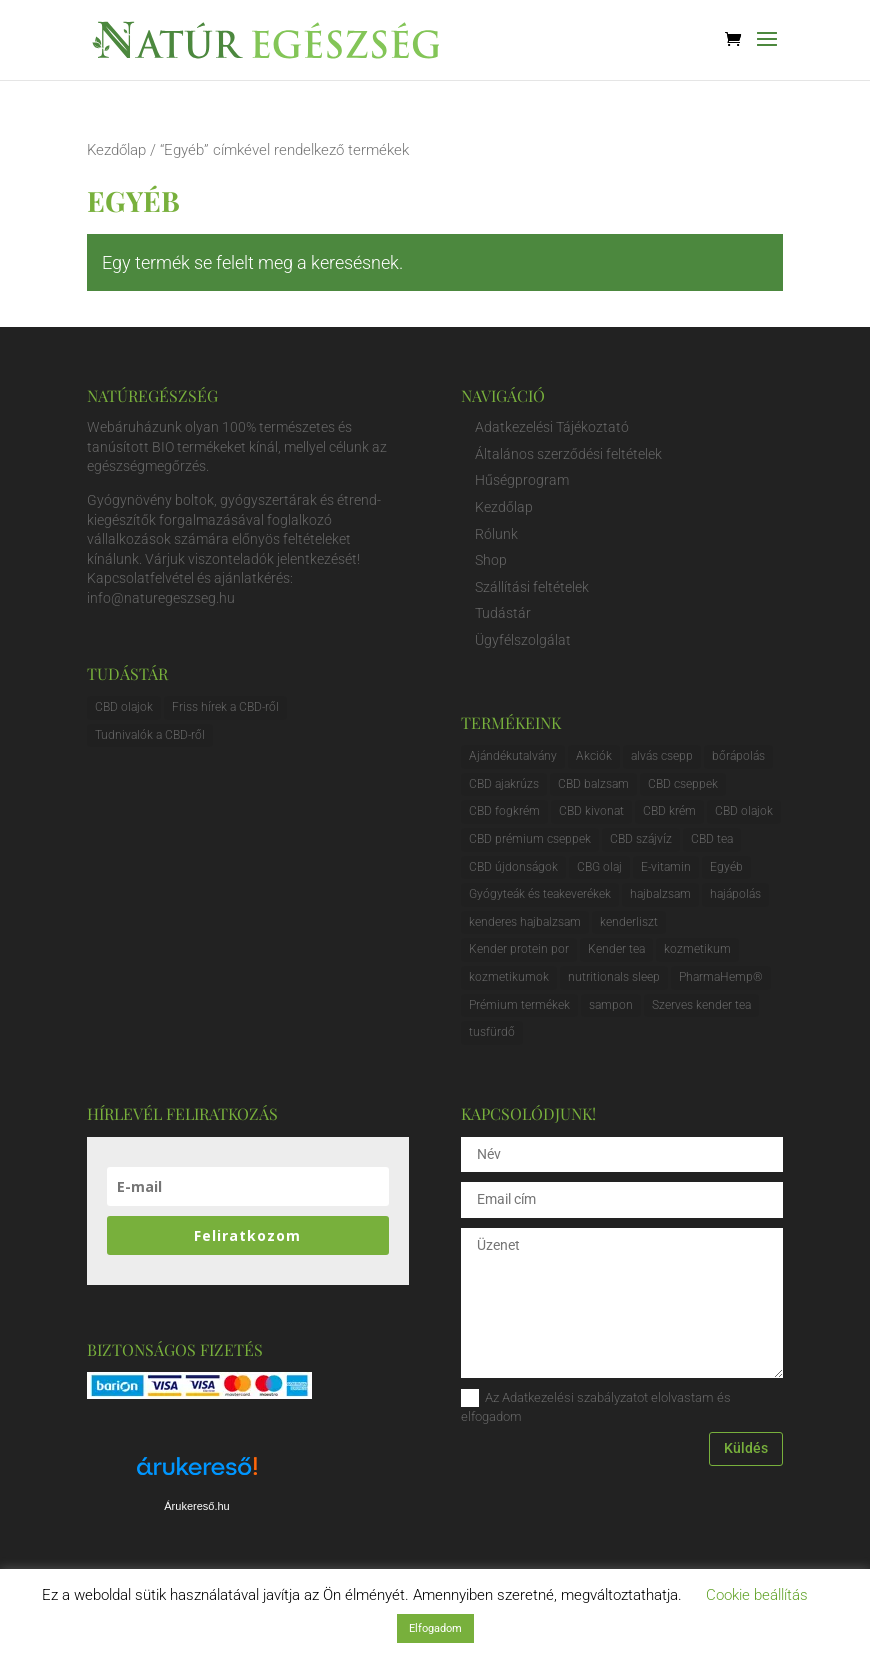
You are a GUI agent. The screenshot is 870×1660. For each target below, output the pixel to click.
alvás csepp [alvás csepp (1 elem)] (662, 756)
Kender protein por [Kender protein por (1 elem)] (519, 949)
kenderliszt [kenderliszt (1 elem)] (629, 922)
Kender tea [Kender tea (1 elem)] (616, 949)
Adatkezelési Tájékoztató (552, 427)
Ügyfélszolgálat (523, 640)
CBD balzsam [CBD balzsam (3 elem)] (593, 784)
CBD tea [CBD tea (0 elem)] (712, 839)
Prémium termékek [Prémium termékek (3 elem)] (519, 1005)
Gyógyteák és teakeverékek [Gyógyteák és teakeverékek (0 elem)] (540, 894)
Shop (491, 560)
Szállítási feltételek (532, 587)
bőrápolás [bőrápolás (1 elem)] (738, 756)
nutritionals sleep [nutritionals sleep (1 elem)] (614, 977)
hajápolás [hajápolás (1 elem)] (735, 894)
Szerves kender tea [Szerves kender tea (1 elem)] (701, 1005)
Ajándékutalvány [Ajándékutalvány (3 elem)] (513, 756)
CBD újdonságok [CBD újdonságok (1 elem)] (513, 867)
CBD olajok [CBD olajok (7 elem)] (744, 811)
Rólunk (496, 534)
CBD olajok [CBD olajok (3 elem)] (124, 707)
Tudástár (503, 613)
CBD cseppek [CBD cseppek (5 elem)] (683, 784)
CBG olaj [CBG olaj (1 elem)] (599, 867)
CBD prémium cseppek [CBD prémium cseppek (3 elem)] (530, 839)
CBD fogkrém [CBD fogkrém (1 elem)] (504, 811)
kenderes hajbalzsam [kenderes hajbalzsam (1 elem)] (525, 922)
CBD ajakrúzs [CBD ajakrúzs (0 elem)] (504, 784)
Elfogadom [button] (435, 1628)
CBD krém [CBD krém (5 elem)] (669, 811)
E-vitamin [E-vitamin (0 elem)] (666, 867)
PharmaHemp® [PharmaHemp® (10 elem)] (721, 977)
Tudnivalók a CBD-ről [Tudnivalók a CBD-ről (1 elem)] (150, 735)
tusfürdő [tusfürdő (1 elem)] (492, 1032)
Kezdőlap (116, 150)
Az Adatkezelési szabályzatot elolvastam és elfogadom (596, 1406)
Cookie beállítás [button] (757, 1595)
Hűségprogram (522, 480)
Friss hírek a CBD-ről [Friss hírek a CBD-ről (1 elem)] (225, 707)
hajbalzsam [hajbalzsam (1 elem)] (660, 894)
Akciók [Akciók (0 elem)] (594, 756)
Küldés (746, 1448)
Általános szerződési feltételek (568, 454)
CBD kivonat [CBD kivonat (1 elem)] (591, 811)
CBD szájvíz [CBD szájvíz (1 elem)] (641, 839)
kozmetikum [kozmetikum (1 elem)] (697, 949)
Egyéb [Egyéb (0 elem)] (726, 867)
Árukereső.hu (196, 1506)
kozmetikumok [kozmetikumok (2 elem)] (509, 977)
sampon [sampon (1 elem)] (611, 1005)
